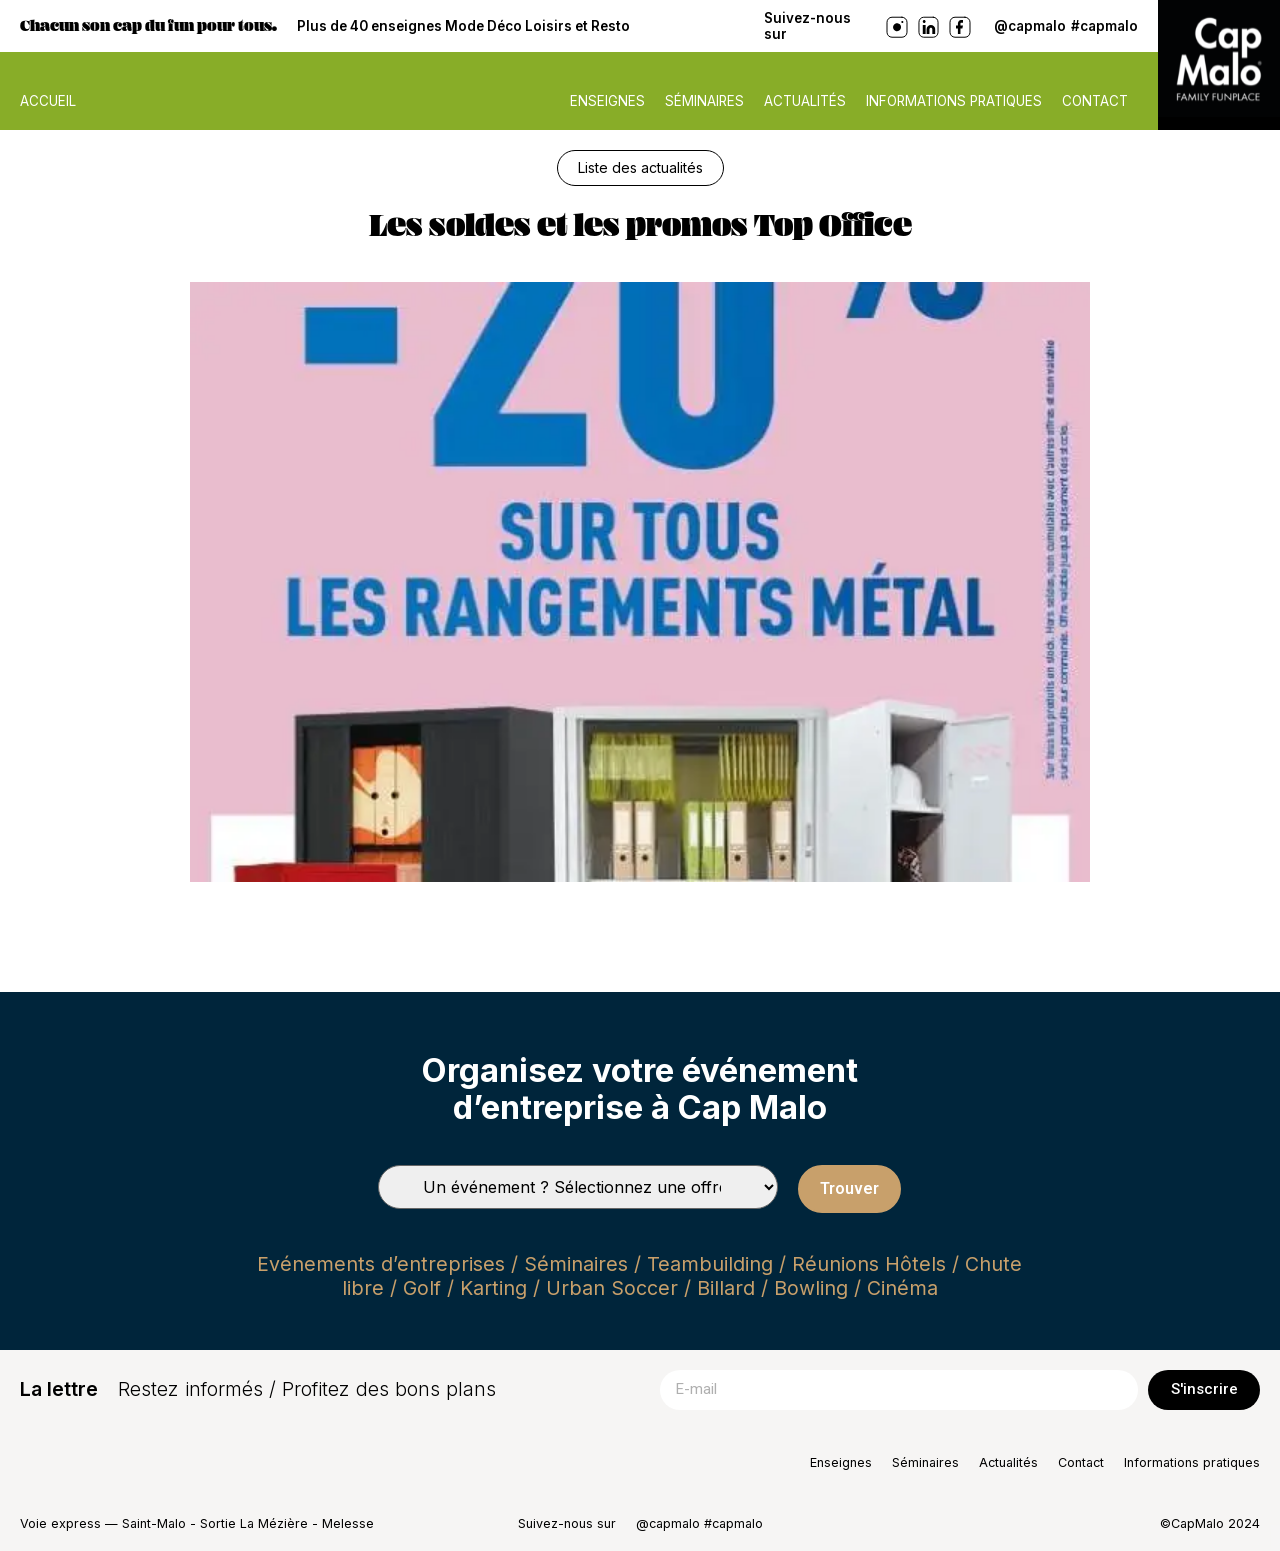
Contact (1095, 101)
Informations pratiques (954, 101)
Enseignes (607, 101)
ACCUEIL (48, 101)
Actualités (805, 101)
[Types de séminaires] (578, 1187)
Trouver (849, 1188)
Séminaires (704, 101)
